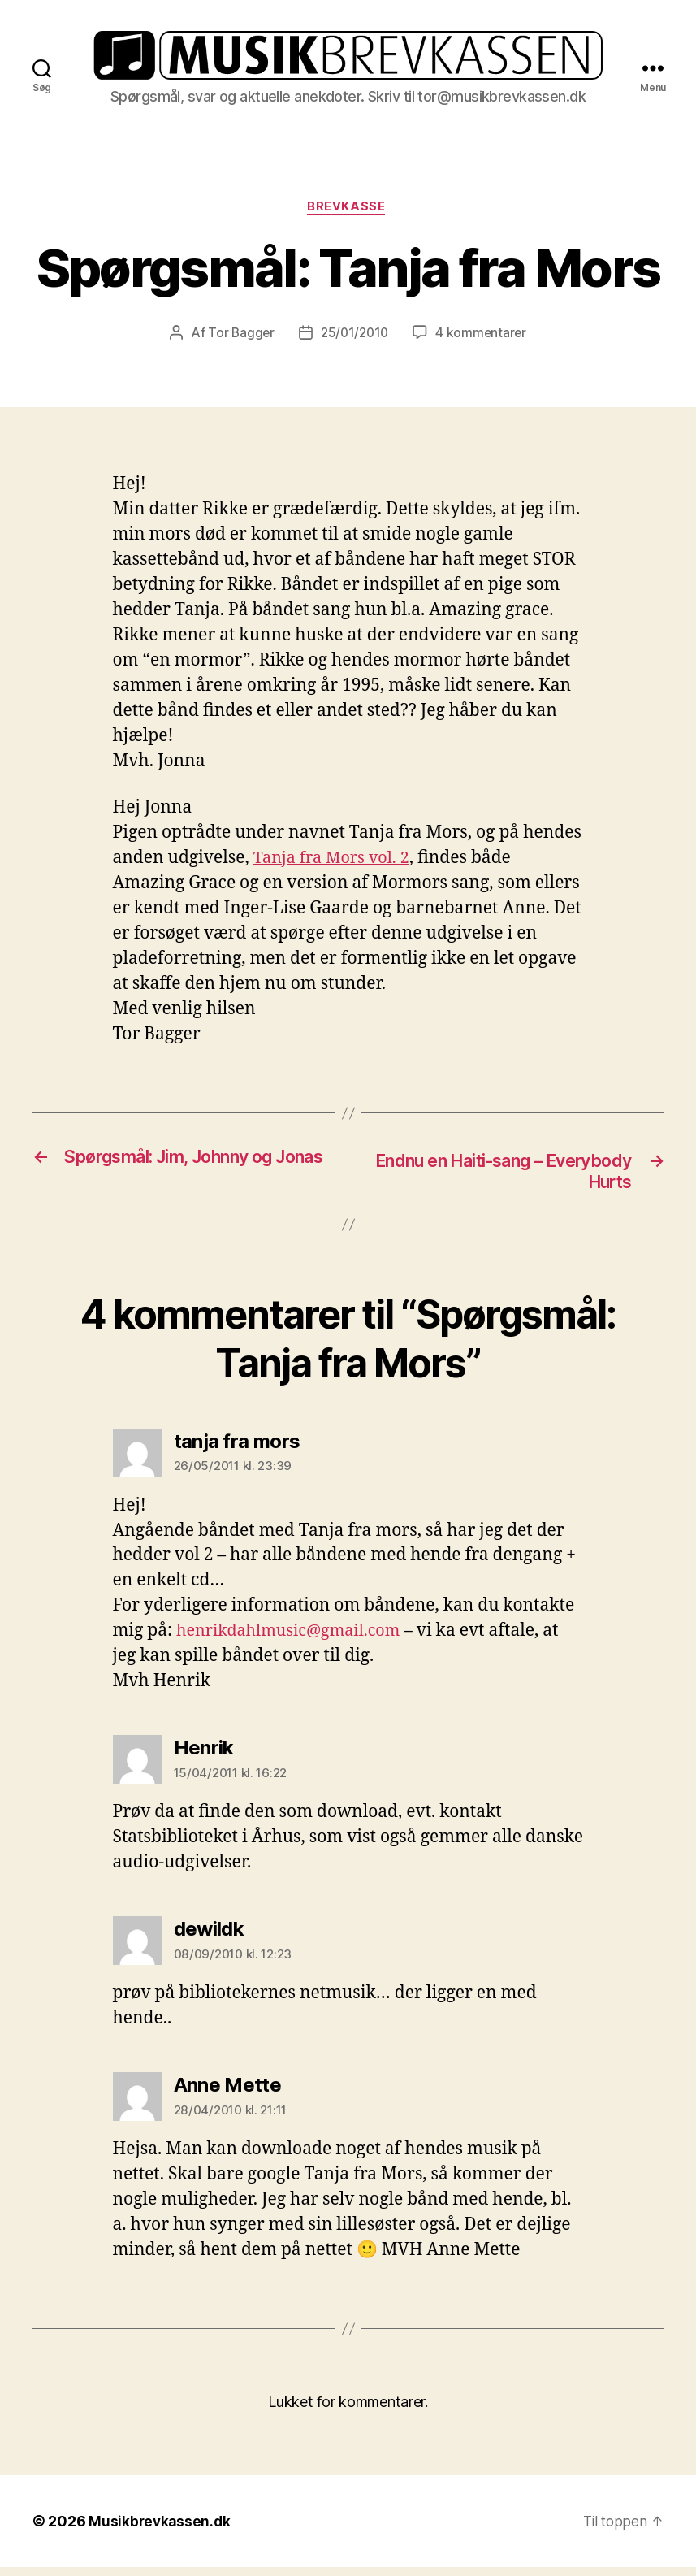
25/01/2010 (354, 340)
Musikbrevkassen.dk (161, 2530)
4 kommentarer (484, 340)
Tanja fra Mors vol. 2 (336, 865)
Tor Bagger (238, 340)
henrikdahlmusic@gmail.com (295, 1639)
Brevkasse (348, 213)
